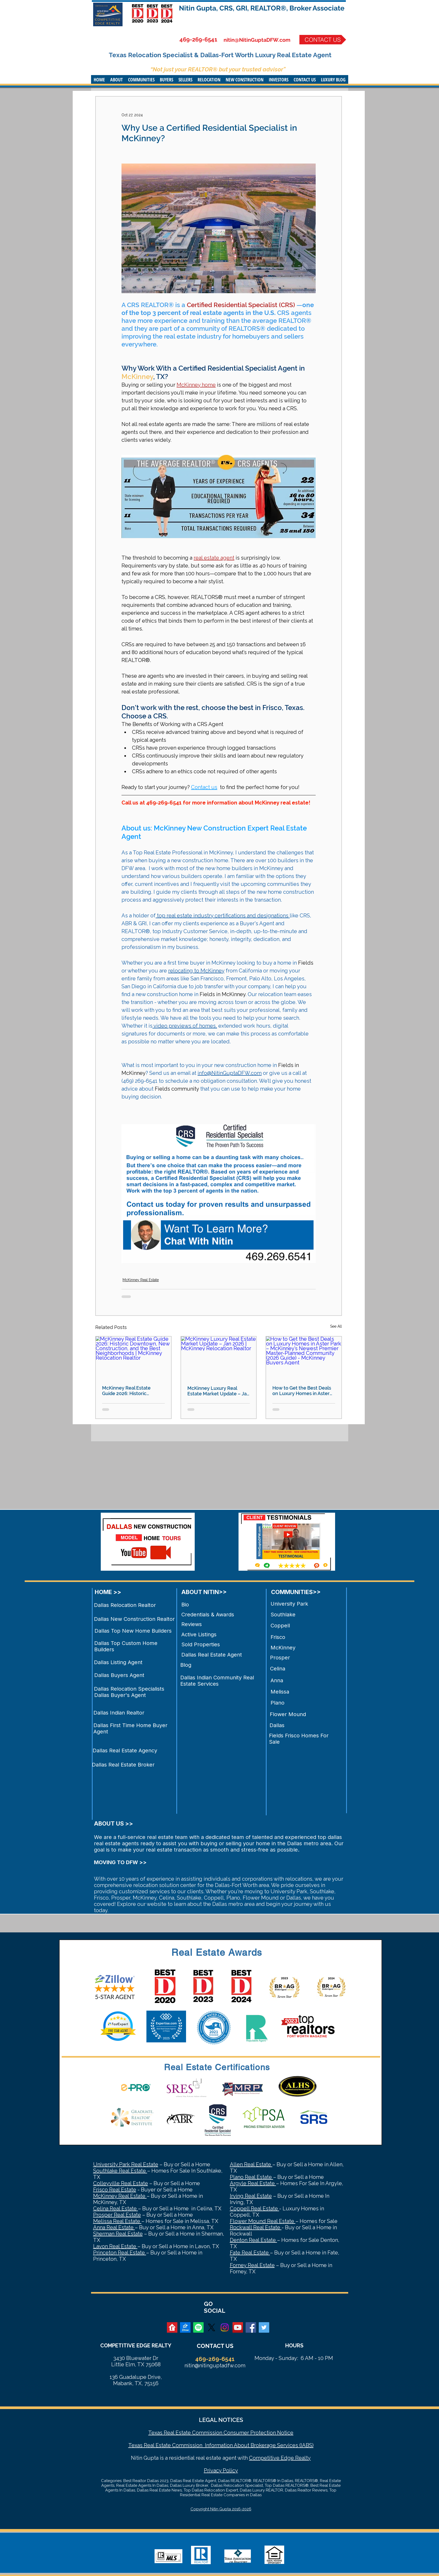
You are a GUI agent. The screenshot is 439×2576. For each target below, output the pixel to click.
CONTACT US (215, 2345)
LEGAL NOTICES (221, 2419)
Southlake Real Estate (120, 2171)
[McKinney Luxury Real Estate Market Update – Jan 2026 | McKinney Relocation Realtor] (218, 1358)
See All (336, 1326)
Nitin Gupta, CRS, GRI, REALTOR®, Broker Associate (262, 8)
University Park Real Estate (125, 2164)
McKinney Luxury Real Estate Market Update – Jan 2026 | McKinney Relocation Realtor (218, 1390)
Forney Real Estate (252, 2265)
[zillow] (185, 2327)
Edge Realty (295, 2458)
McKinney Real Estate (141, 1280)
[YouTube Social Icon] (237, 2327)
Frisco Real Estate (114, 2189)
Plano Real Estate (251, 2177)
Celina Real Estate (115, 2208)
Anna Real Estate (114, 2227)
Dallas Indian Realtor (118, 1713)
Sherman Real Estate (118, 2234)
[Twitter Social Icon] (264, 2327)
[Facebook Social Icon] (251, 2327)
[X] (211, 2327)
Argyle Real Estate (253, 2183)
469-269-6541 (198, 39)
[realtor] (172, 2327)
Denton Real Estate (253, 2240)
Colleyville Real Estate (120, 2183)
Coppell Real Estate (254, 2208)
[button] (116, 79)
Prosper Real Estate (117, 2215)
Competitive (264, 2458)
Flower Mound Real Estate (262, 2221)
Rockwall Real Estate (256, 2227)
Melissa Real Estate (117, 2221)
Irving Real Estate (251, 2196)
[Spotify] (198, 2327)
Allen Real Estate (251, 2164)
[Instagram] (224, 2327)
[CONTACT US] (322, 39)
